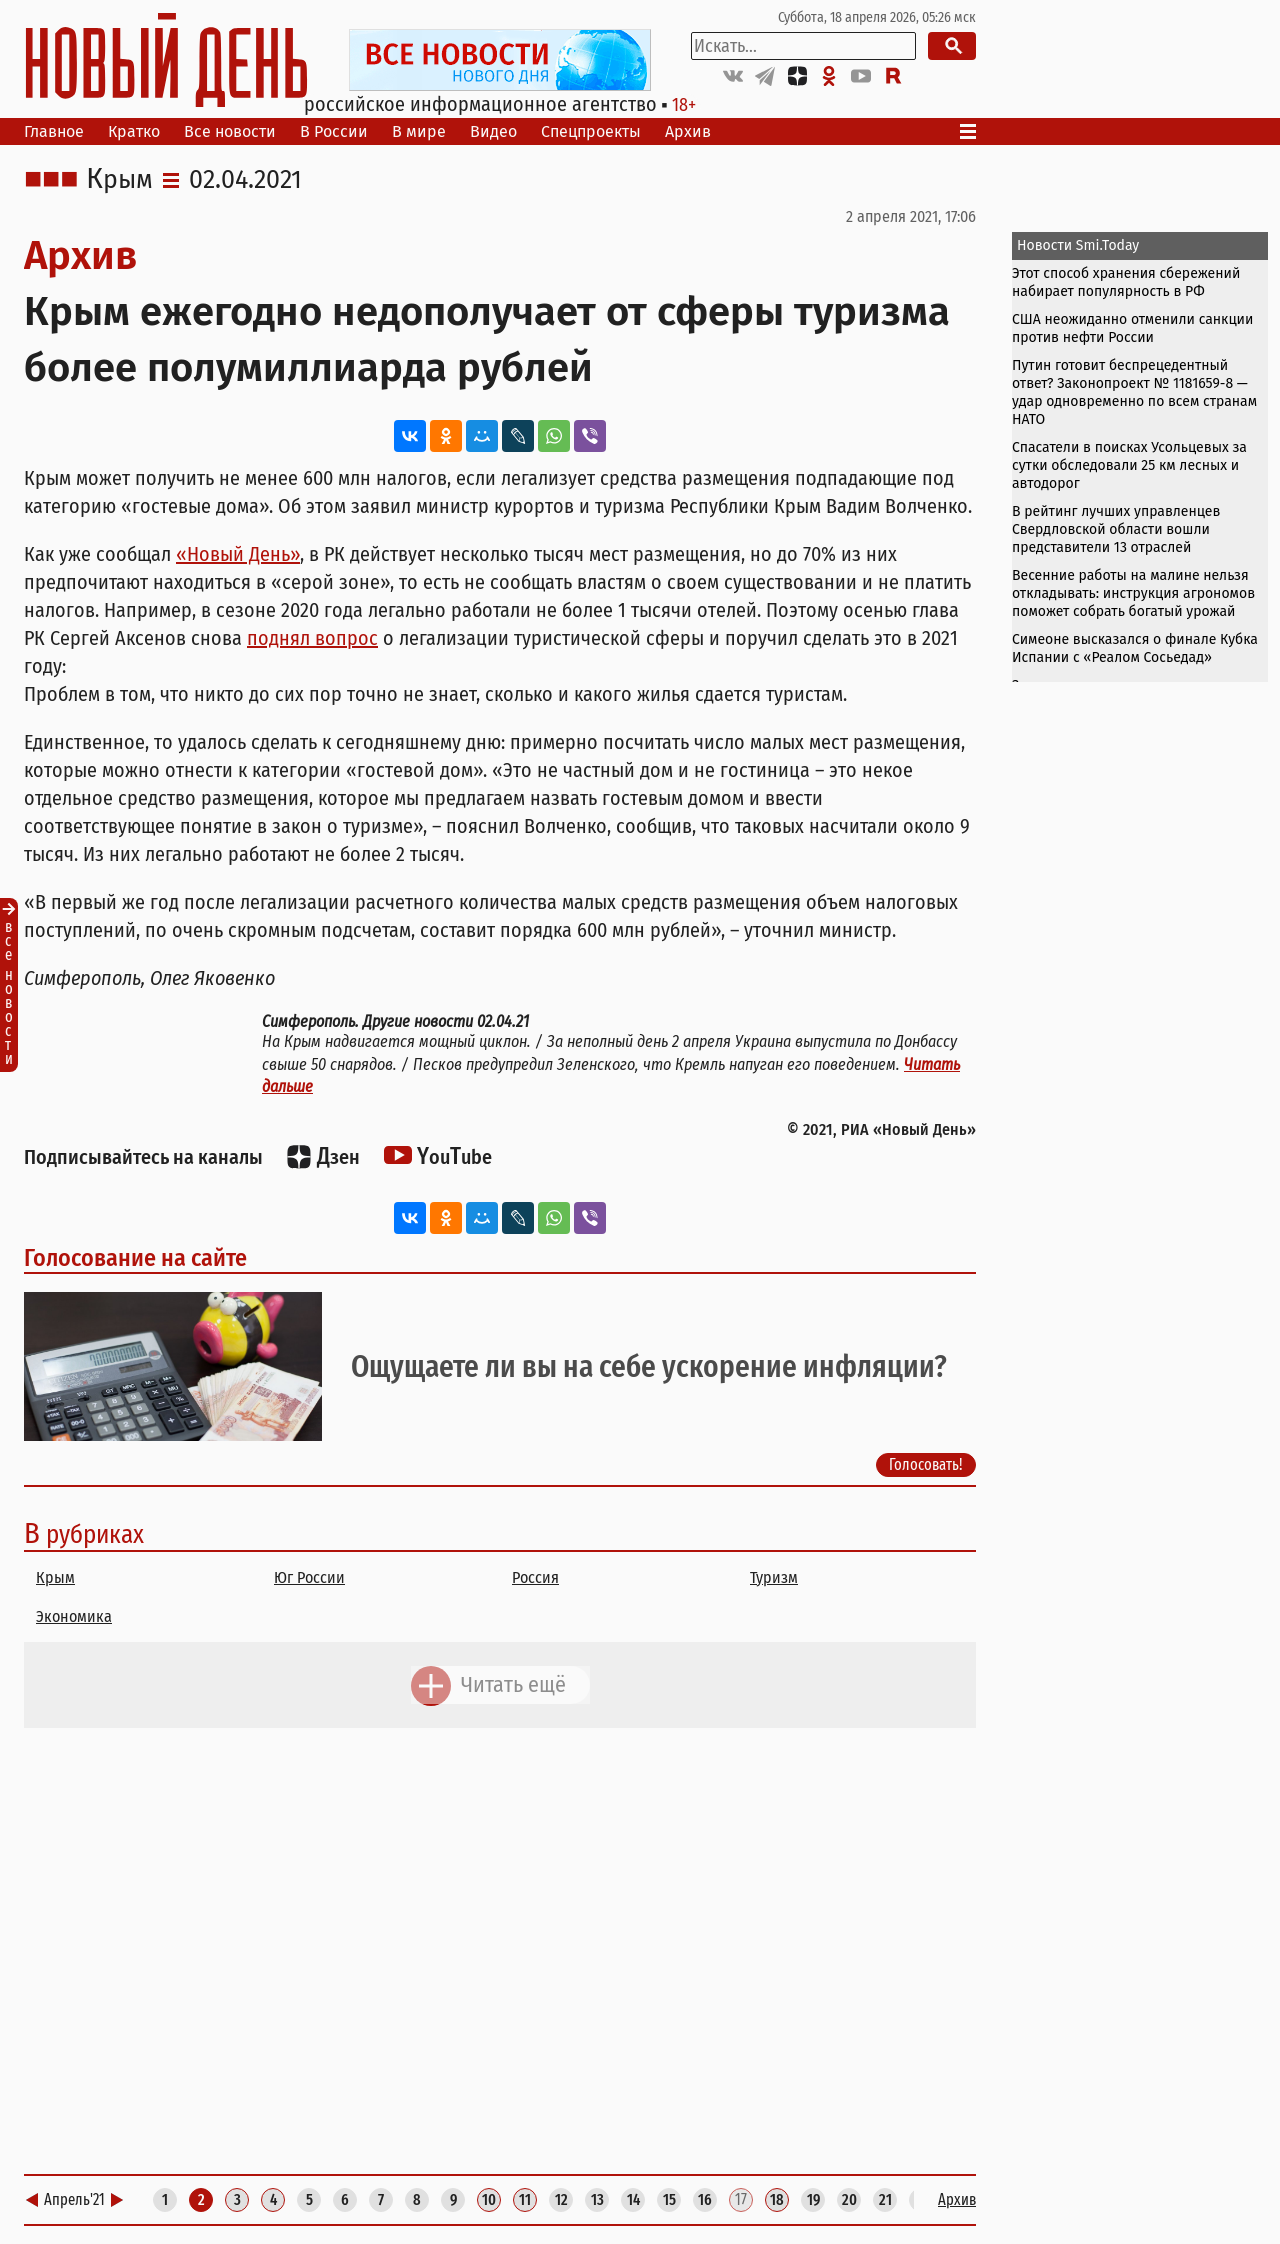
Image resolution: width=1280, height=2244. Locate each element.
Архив (688, 131)
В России (334, 131)
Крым (119, 180)
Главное (54, 131)
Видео (493, 131)
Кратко (134, 131)
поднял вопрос (312, 638)
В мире (419, 131)
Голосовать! (926, 1464)
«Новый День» (238, 554)
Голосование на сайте (135, 1258)
